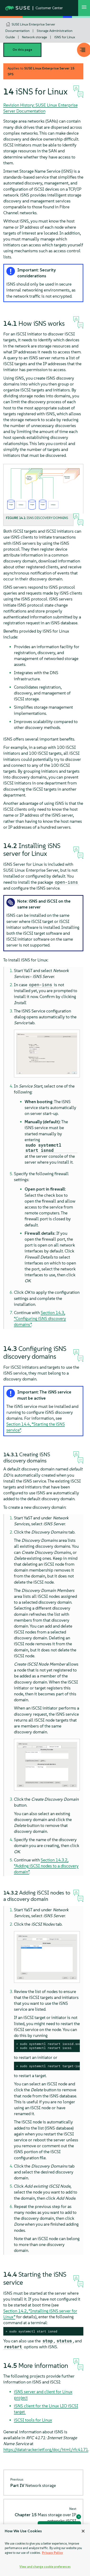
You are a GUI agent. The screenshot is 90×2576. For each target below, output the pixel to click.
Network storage (34, 37)
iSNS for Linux (64, 37)
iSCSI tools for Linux (33, 2420)
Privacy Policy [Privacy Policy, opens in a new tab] (52, 2553)
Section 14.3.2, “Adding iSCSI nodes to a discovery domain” (46, 1865)
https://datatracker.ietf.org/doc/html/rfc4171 (45, 2449)
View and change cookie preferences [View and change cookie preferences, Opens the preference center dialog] (45, 2567)
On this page (22, 50)
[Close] (83, 2531)
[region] (45, 2550)
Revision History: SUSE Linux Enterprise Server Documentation (40, 108)
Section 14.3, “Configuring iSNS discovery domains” (40, 1318)
